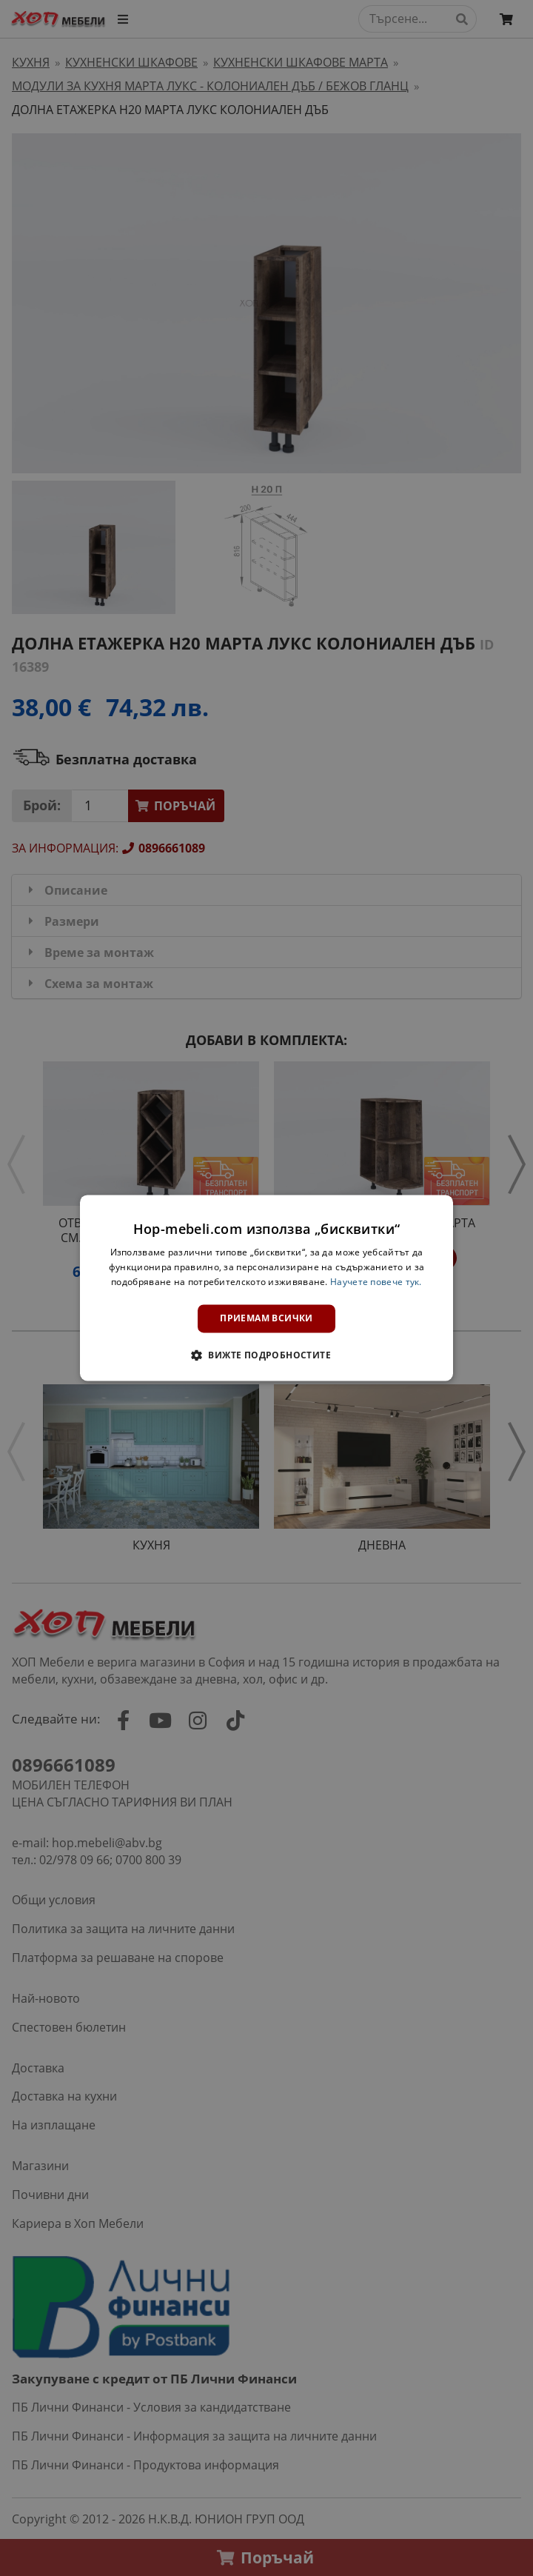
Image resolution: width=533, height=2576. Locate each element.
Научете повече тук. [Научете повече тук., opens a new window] (376, 1281)
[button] (266, 1355)
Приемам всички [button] (266, 1318)
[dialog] (266, 1288)
